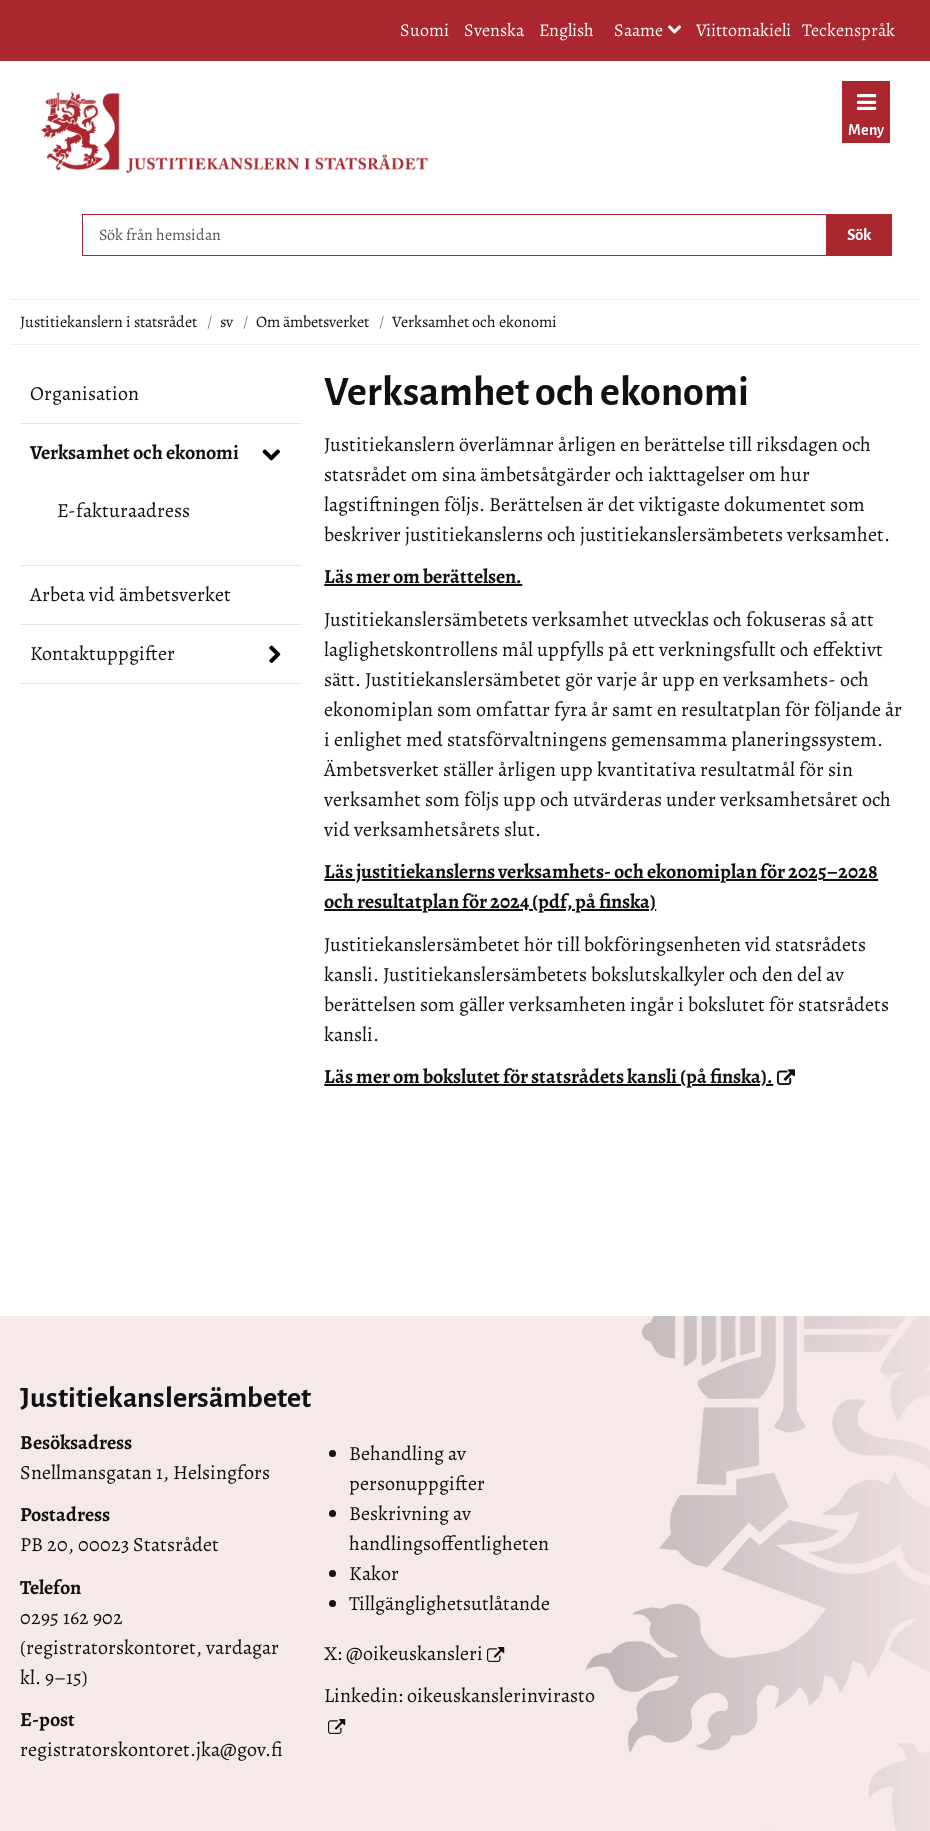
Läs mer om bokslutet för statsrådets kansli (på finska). (559, 1076)
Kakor (374, 1573)
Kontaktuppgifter (102, 653)
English (566, 30)
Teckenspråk (848, 30)
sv (226, 322)
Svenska (494, 30)
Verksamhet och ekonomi (134, 452)
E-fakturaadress (123, 510)
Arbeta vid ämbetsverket (130, 594)
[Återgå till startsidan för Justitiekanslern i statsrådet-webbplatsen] (234, 132)
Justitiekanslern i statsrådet (108, 322)
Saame (648, 31)
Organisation (84, 393)
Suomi (424, 30)
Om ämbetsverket (312, 322)
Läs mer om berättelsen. (423, 576)
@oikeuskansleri (414, 1653)
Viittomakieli (743, 30)
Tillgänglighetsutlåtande (449, 1603)
